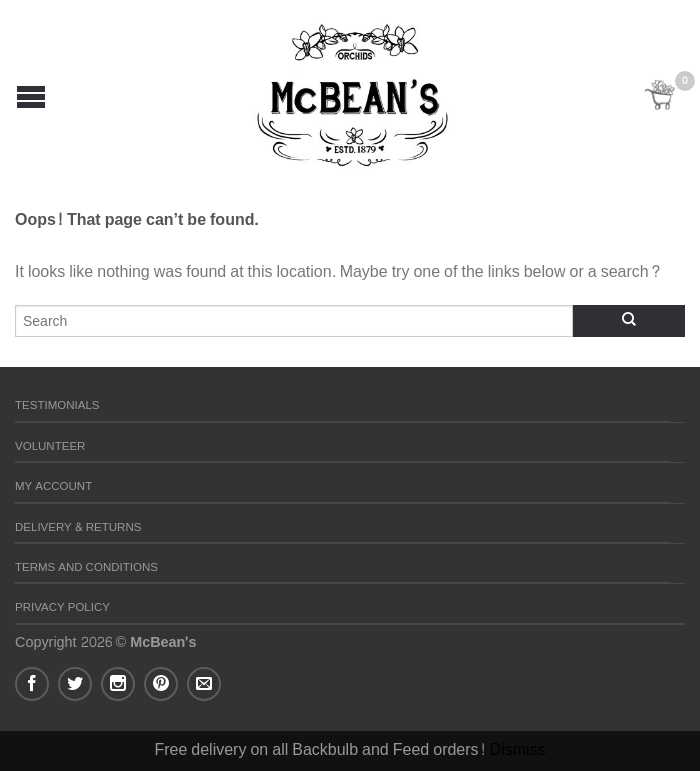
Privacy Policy (62, 607)
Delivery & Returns (78, 527)
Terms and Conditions (86, 567)
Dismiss (518, 749)
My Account (53, 486)
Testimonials (57, 405)
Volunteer (50, 446)
